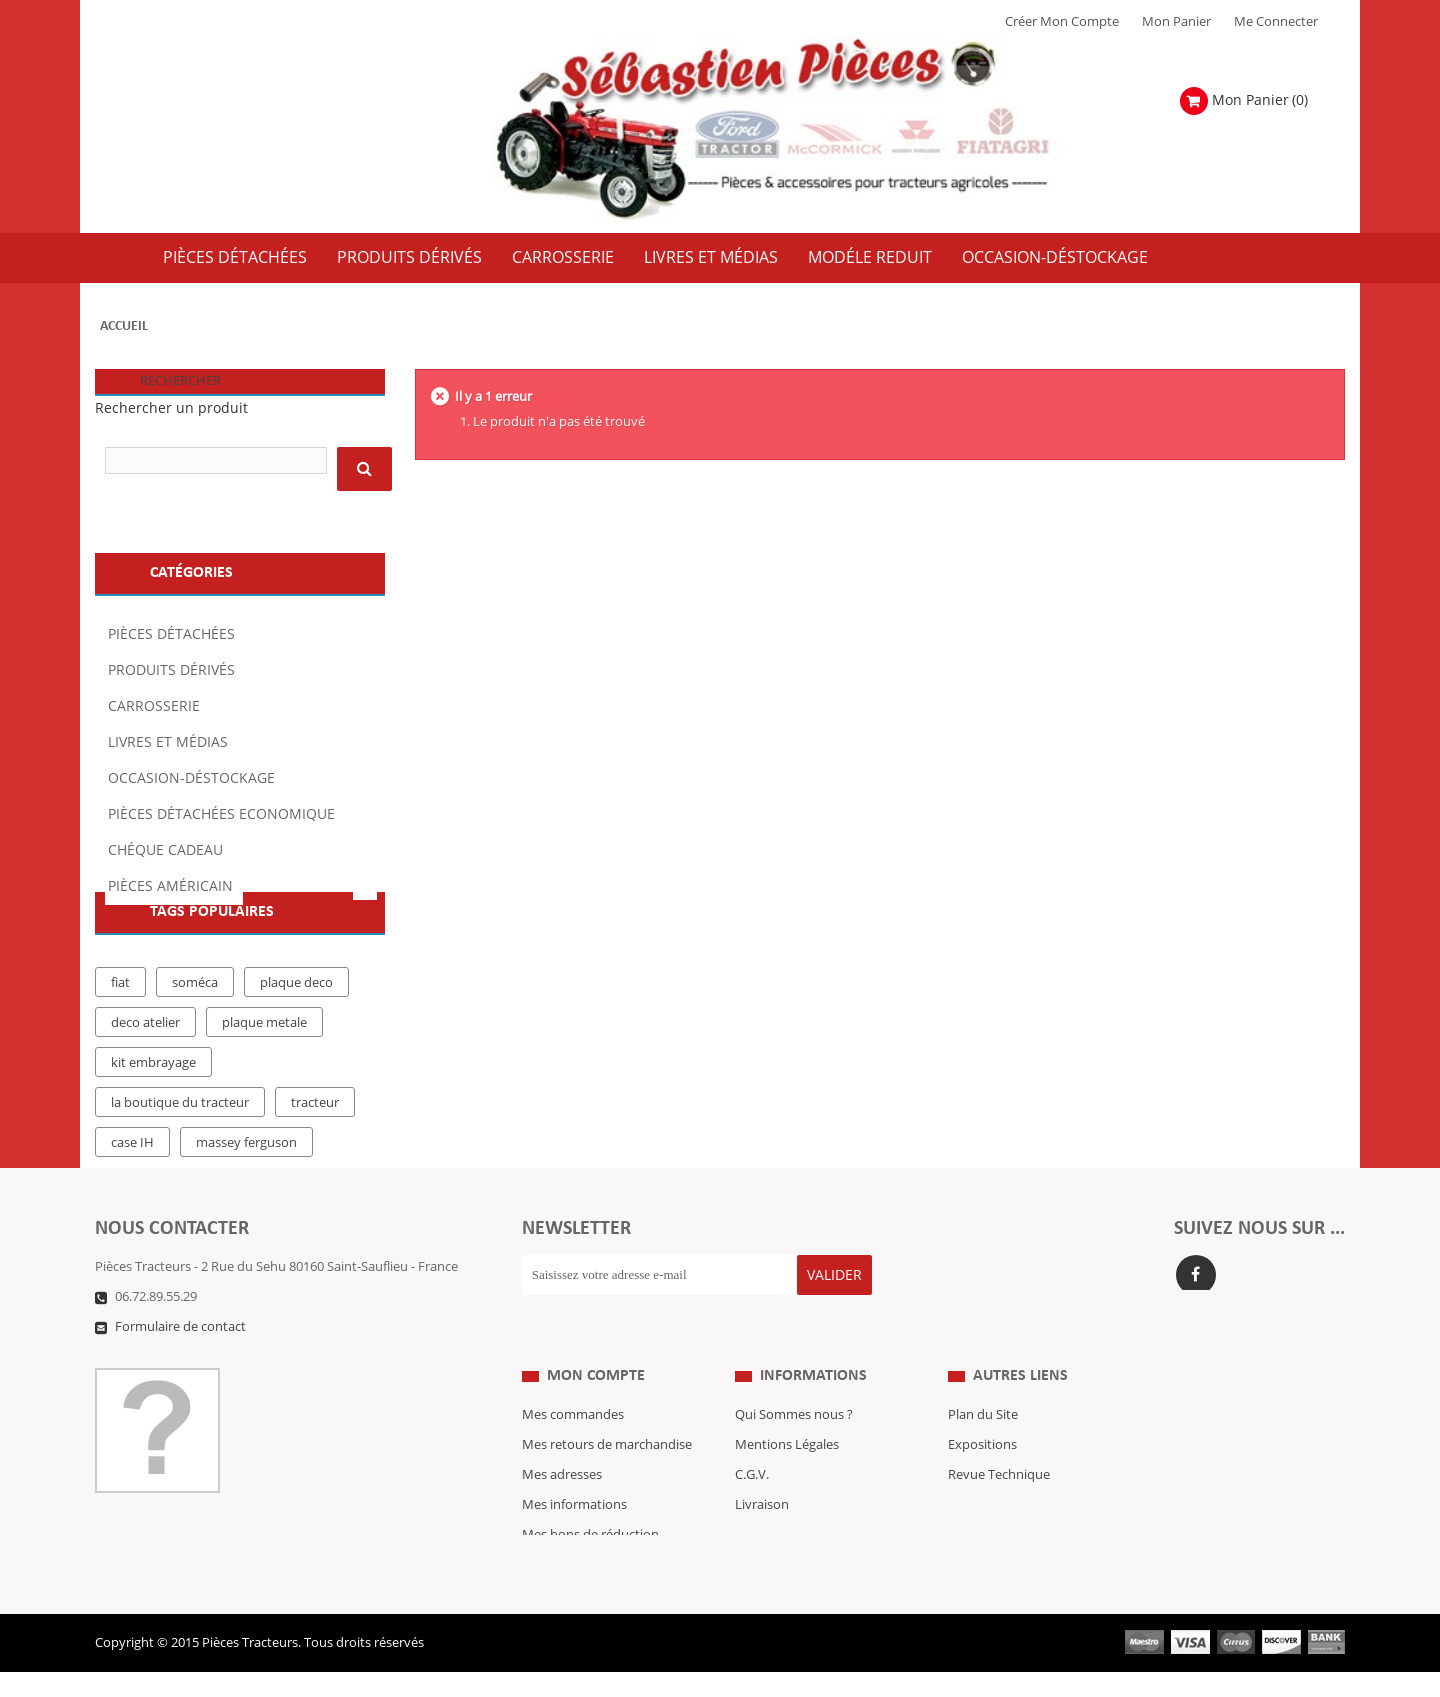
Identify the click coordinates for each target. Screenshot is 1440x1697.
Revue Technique (999, 1475)
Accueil (124, 326)
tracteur (315, 1117)
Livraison (762, 1505)
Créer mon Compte (1062, 22)
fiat (120, 997)
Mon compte (596, 1376)
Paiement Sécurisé (789, 1535)
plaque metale (264, 1037)
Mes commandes (573, 1415)
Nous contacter (994, 1505)
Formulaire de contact (180, 1330)
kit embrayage (153, 1077)
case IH (132, 1157)
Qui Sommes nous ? (794, 1415)
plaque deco (296, 997)
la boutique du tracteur (180, 1117)
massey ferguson (246, 1157)
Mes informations (574, 1505)
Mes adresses (562, 1475)
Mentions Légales (787, 1445)
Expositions (982, 1445)
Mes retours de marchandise (607, 1445)
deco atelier (145, 1037)
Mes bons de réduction (590, 1535)
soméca (195, 997)
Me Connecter (1276, 22)
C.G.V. (752, 1475)
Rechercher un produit (171, 408)
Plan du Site (983, 1415)
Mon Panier (1176, 22)
